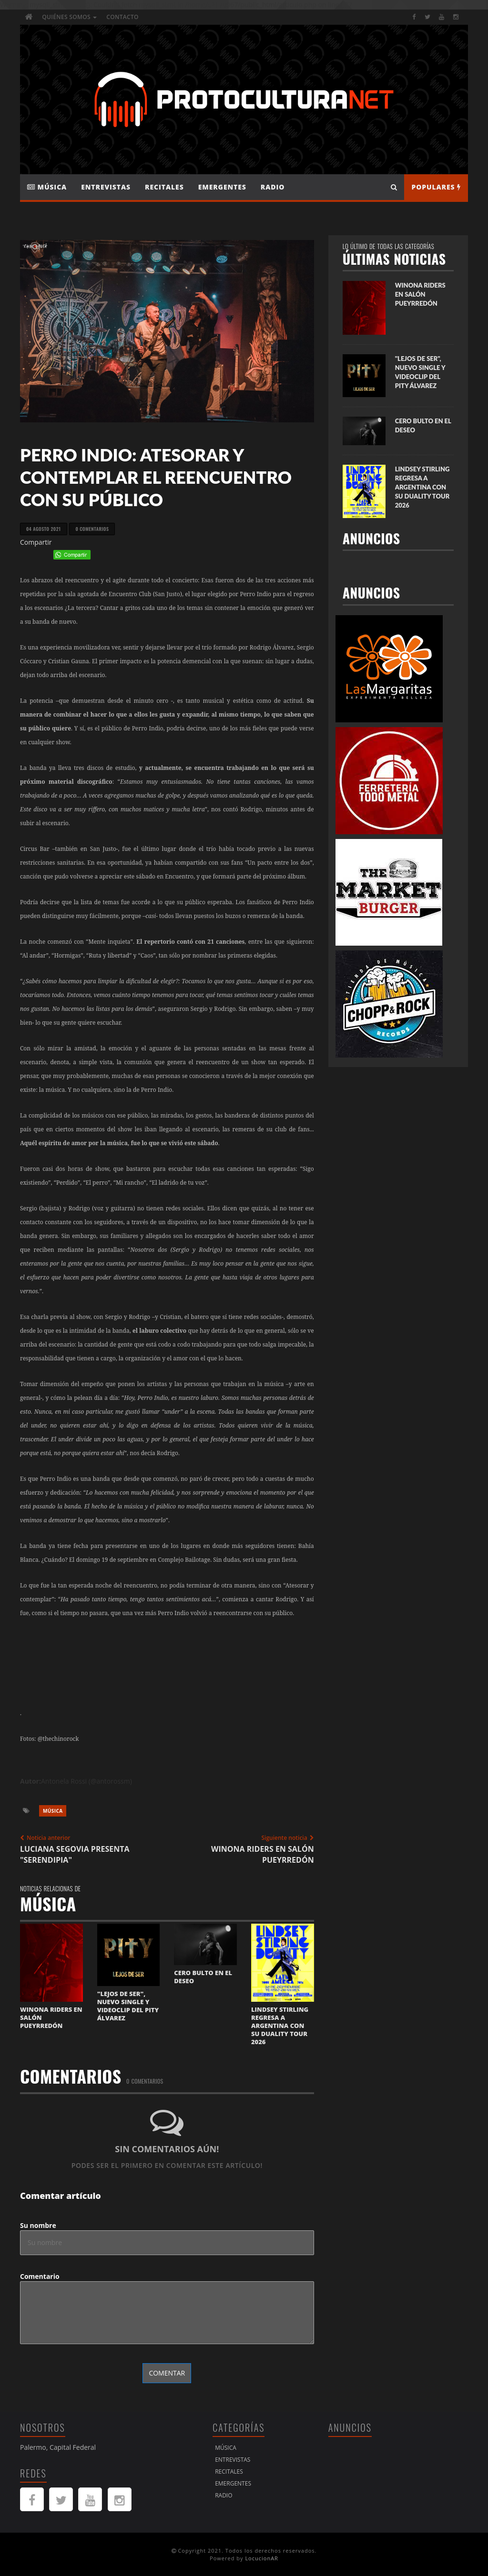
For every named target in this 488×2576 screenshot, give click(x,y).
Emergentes (222, 186)
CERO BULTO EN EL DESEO (203, 1976)
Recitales (164, 186)
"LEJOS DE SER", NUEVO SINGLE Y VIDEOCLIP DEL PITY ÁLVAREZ (128, 2005)
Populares (436, 186)
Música (47, 186)
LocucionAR (261, 2558)
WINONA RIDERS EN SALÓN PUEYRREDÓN (420, 294)
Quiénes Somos (69, 17)
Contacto (122, 17)
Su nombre (38, 2225)
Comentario (40, 2276)
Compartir (36, 542)
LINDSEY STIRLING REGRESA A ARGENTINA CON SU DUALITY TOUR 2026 (279, 2025)
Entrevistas (106, 186)
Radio (273, 186)
